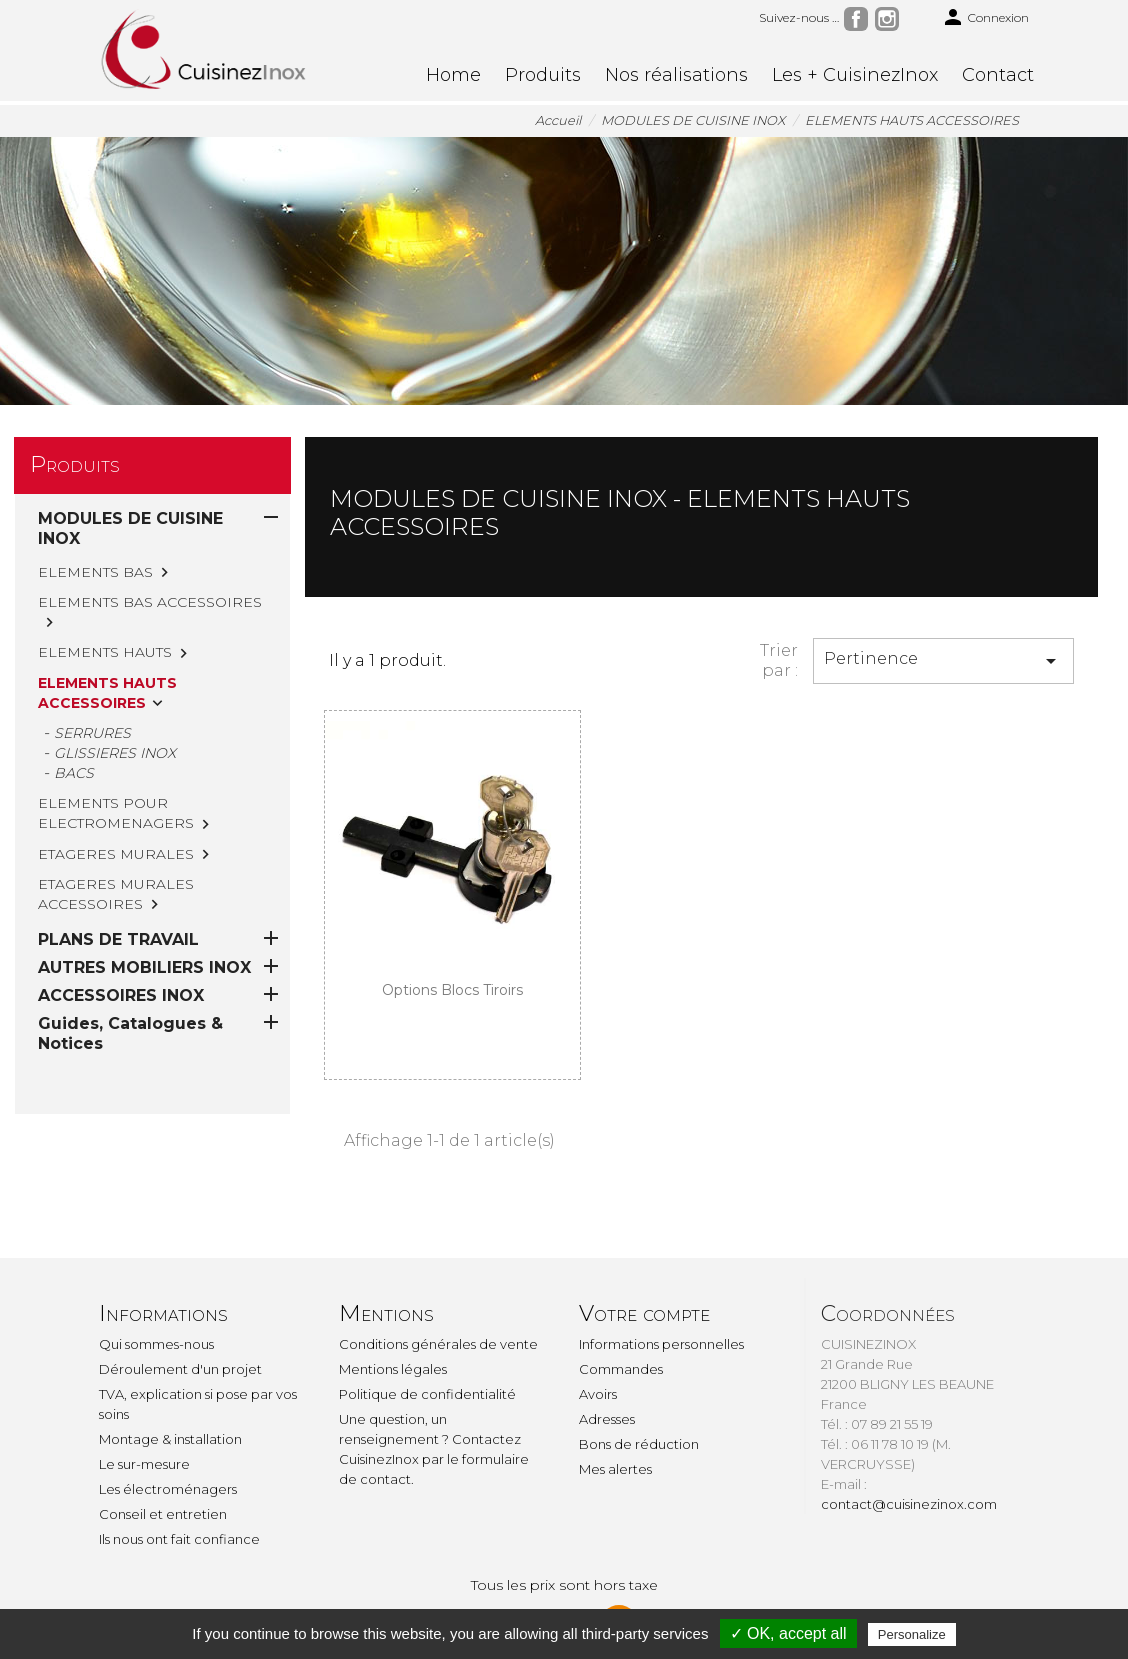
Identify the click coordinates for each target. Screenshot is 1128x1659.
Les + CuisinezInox (855, 75)
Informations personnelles (661, 1344)
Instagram (887, 19)
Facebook (856, 19)
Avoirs (598, 1394)
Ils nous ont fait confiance (179, 1539)
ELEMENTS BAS (95, 572)
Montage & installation (170, 1439)
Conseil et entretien (163, 1514)
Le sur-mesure (144, 1464)
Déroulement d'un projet (180, 1369)
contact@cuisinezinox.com (909, 1504)
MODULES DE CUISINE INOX (130, 528)
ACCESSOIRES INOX (121, 914)
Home (453, 75)
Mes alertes (615, 1469)
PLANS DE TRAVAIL (118, 858)
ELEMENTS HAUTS (105, 652)
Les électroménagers (168, 1489)
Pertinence (943, 661)
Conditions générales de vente (438, 1344)
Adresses (607, 1419)
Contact (998, 75)
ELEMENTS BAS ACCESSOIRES (150, 602)
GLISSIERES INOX (115, 753)
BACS (74, 773)
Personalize (912, 1634)
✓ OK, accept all (788, 1633)
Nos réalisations (676, 75)
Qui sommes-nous (156, 1344)
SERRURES (92, 733)
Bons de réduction (639, 1444)
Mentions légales (393, 1369)
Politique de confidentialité (427, 1394)
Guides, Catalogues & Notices (130, 952)
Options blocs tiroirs (452, 990)
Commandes (621, 1369)
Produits (543, 75)
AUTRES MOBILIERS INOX (144, 886)
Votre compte (644, 1313)
